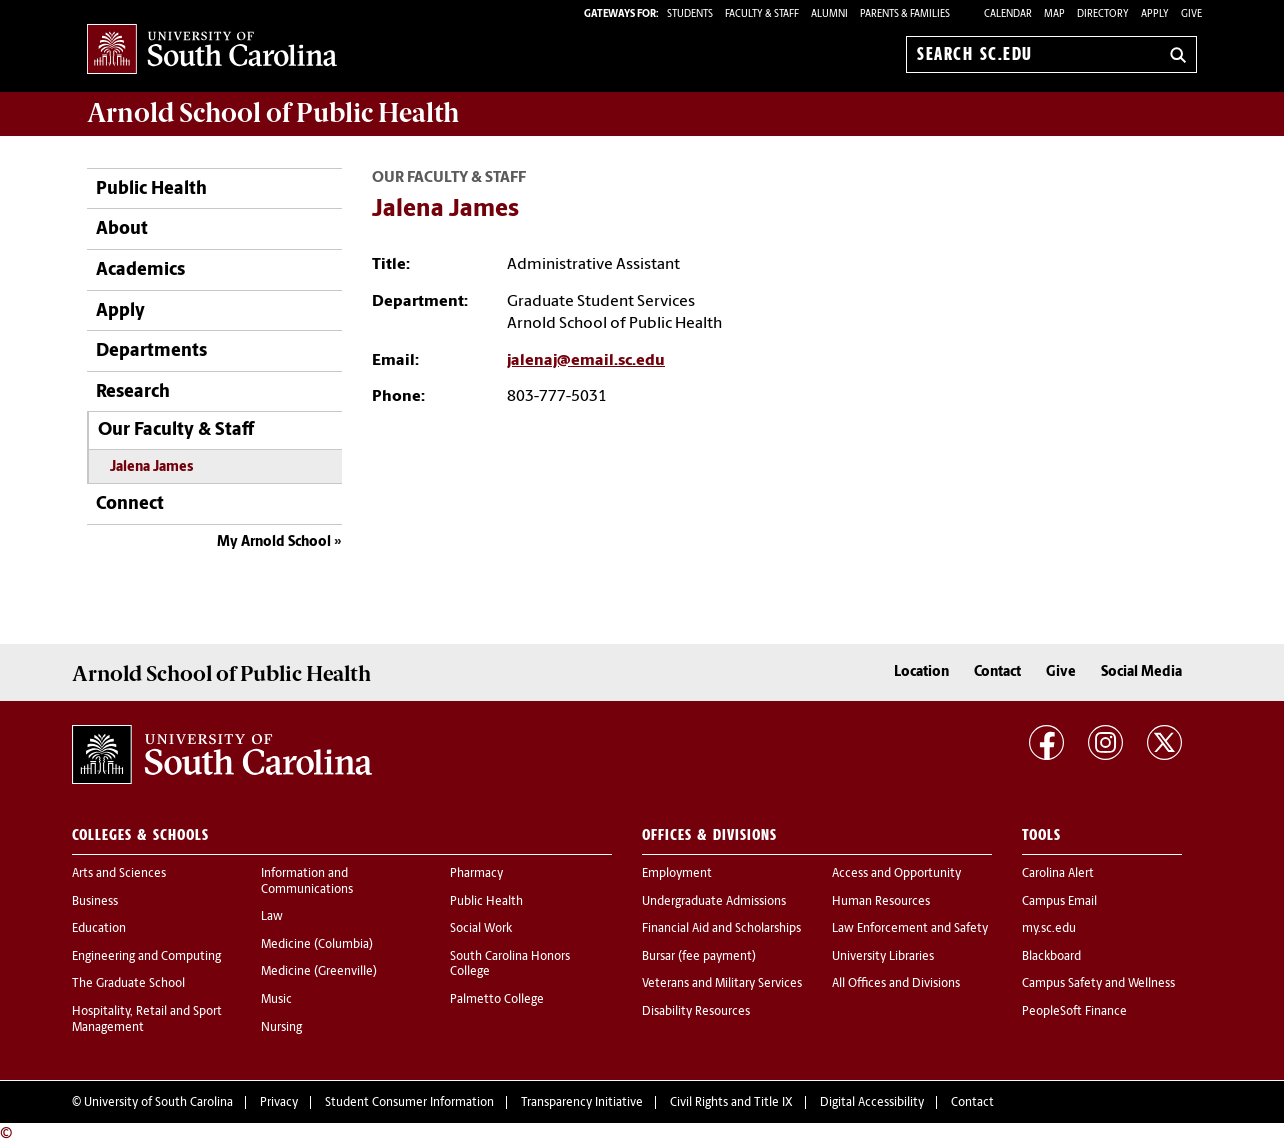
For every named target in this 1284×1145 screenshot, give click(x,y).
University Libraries (883, 957)
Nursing (281, 1028)
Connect (130, 504)
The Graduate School (128, 984)
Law (272, 917)
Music (276, 1000)
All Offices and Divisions (896, 984)
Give (1191, 14)
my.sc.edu (1049, 929)
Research (133, 392)
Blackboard (1051, 957)
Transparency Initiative (582, 1103)
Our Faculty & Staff (176, 430)
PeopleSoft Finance (1074, 1012)
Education (99, 929)
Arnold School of (273, 113)
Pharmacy (476, 874)
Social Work (481, 929)
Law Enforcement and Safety (910, 929)
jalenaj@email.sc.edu (586, 361)
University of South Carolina (158, 1103)
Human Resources (881, 902)
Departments (151, 351)
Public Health (151, 189)
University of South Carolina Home (212, 50)
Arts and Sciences (119, 874)
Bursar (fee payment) (699, 957)
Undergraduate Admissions (714, 902)
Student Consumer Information (409, 1103)
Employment (677, 874)
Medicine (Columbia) (317, 945)
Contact (997, 672)
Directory (1103, 14)
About (122, 229)
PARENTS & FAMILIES (905, 14)
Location (921, 672)
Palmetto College (497, 1000)
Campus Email (1059, 902)
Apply (1155, 14)
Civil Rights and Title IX (731, 1103)
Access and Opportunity (896, 874)
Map (1054, 14)
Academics (140, 270)
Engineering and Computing (146, 957)
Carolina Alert (1058, 874)
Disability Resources (696, 1012)
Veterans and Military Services (722, 984)
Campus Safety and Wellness (1098, 984)
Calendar (1008, 14)
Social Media (1141, 672)
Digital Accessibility (872, 1103)
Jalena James (151, 467)
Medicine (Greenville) (319, 972)
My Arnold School (274, 542)
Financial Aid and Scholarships (721, 929)
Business (95, 902)
